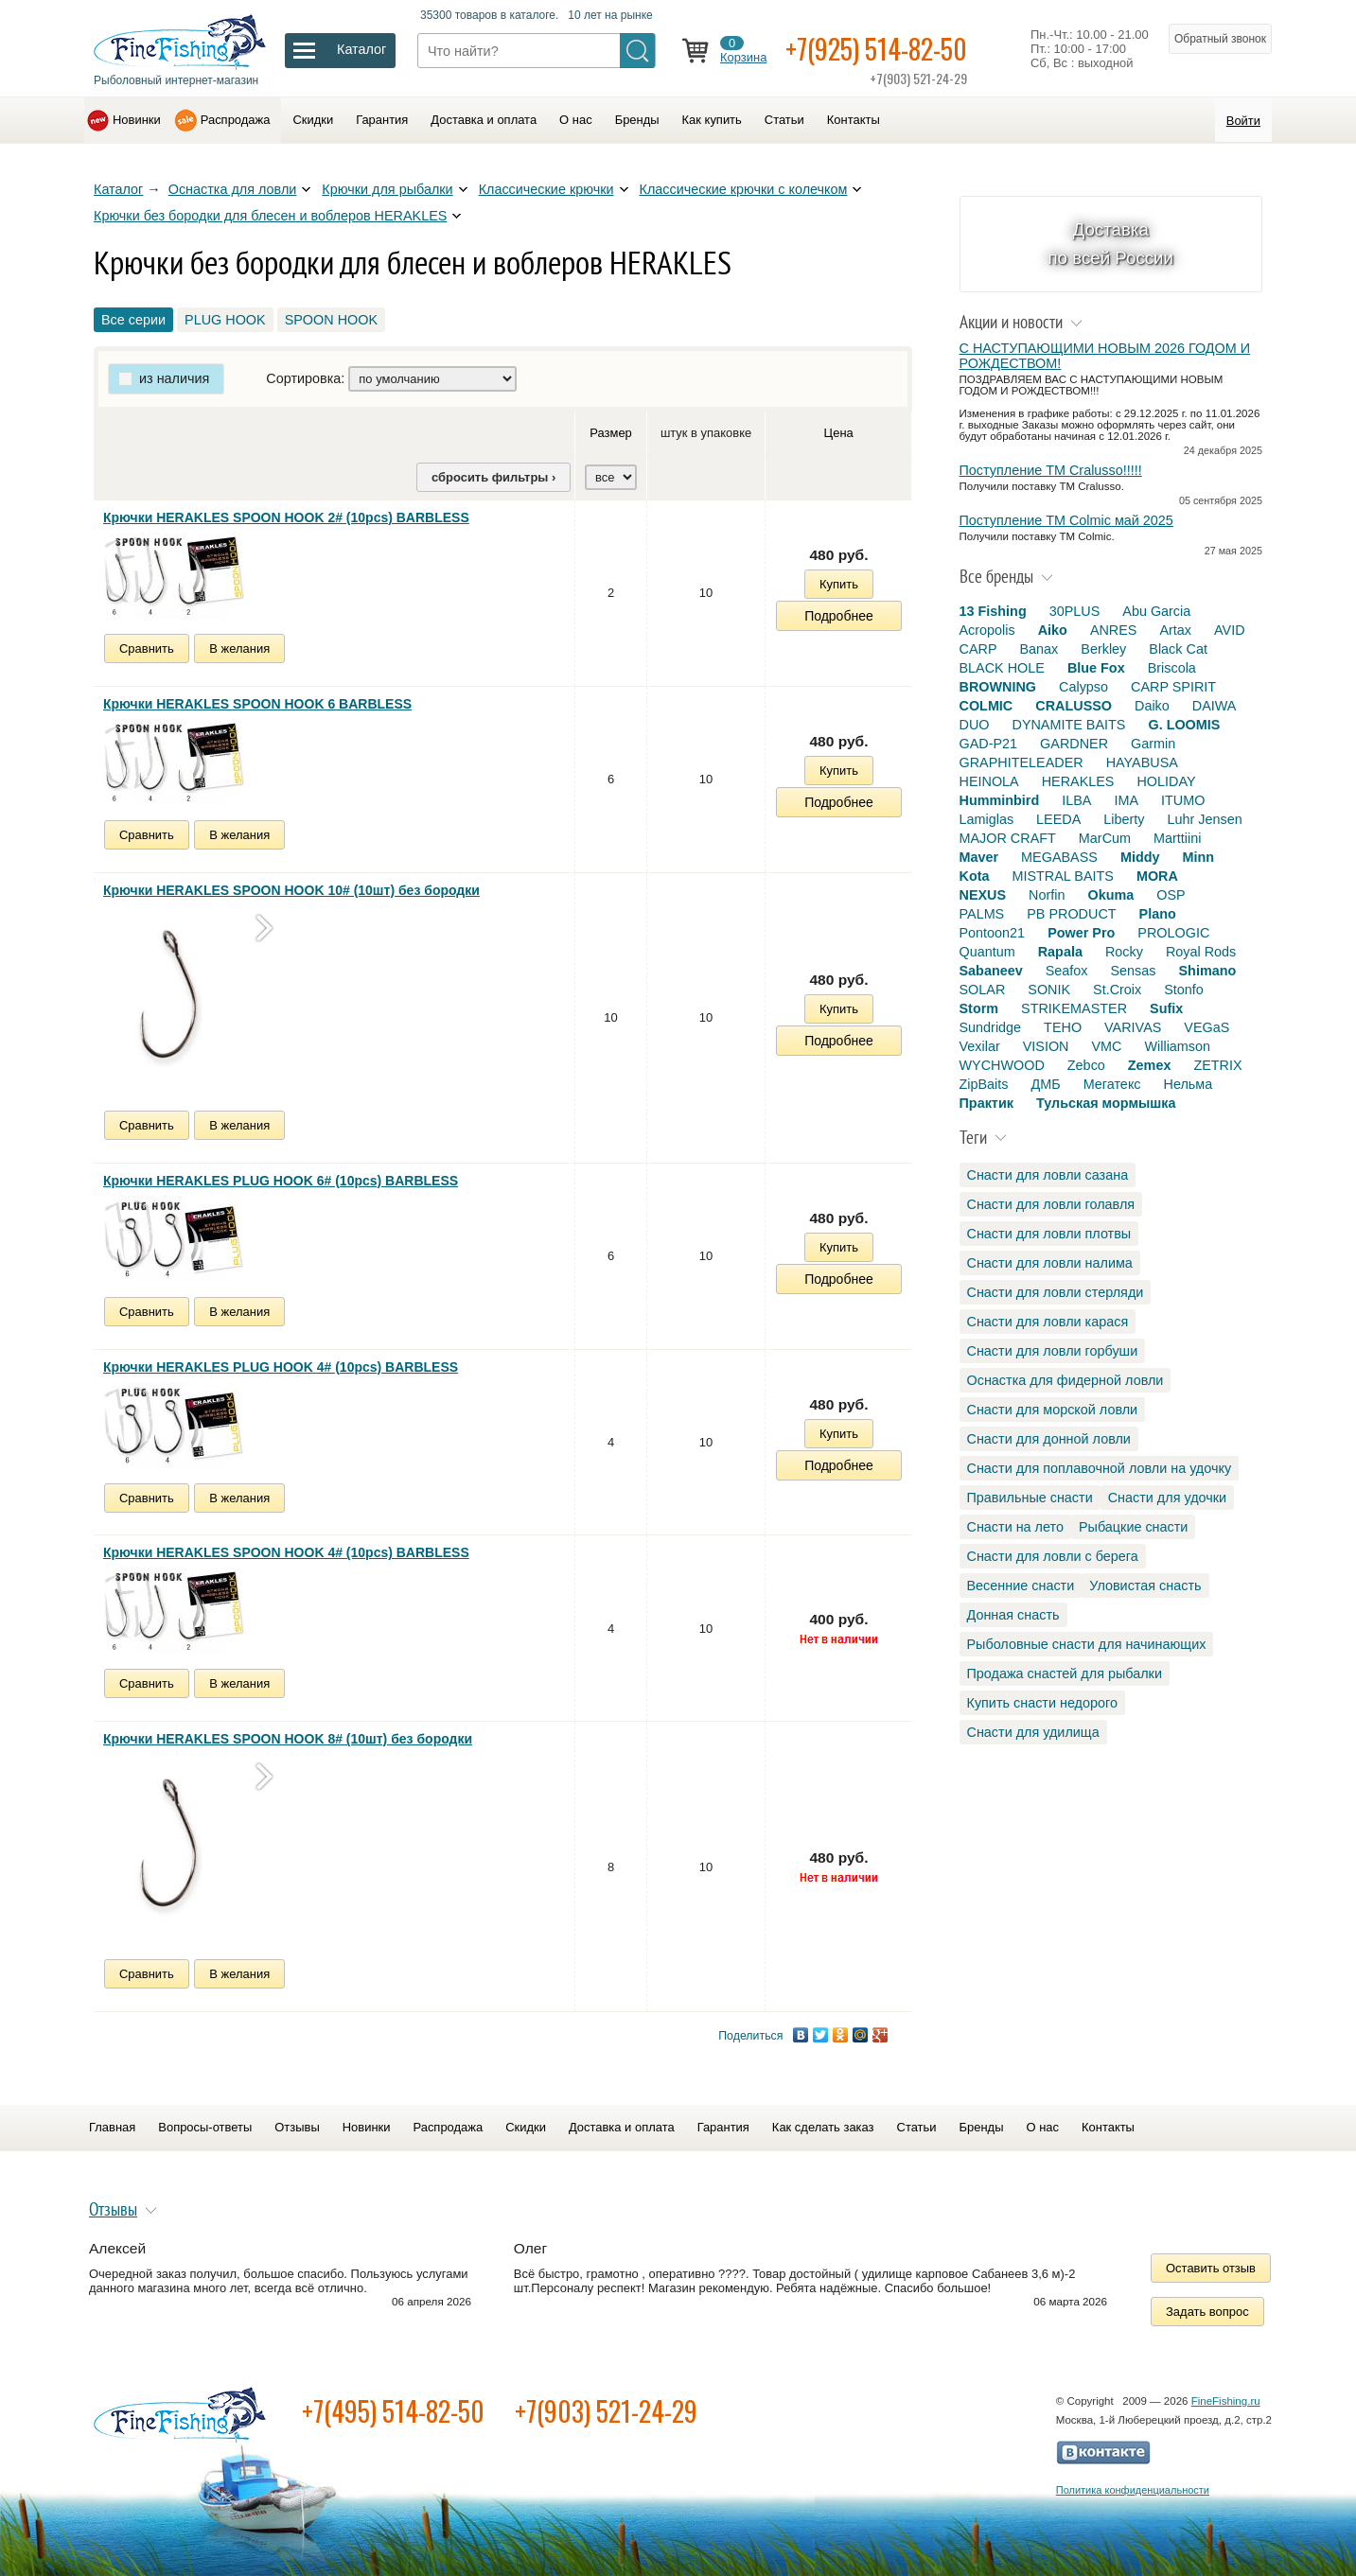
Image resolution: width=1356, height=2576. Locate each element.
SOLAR (983, 989)
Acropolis (987, 630)
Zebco (1086, 1065)
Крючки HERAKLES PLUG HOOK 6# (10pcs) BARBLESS (280, 1180)
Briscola (1172, 667)
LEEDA (1058, 819)
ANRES (1113, 630)
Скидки (312, 120)
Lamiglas (987, 819)
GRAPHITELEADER (1021, 762)
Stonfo (1184, 989)
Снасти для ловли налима (1050, 1262)
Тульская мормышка (1106, 1103)
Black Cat (1178, 649)
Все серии (133, 319)
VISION (1046, 1046)
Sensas (1133, 970)
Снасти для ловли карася (1048, 1321)
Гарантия (382, 120)
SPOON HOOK (331, 319)
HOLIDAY (1165, 781)
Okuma (1110, 894)
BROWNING (998, 686)
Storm (979, 1008)
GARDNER (1074, 743)
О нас (575, 120)
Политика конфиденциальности (1132, 2490)
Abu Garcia (1156, 611)
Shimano (1208, 970)
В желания (239, 648)
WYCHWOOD (1002, 1065)
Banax (1038, 649)
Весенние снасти (1021, 1585)
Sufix (1166, 1008)
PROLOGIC (1173, 932)
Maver (979, 857)
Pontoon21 (993, 932)
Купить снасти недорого (1042, 1702)
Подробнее (838, 615)
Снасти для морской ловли (1052, 1409)
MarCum (1105, 838)
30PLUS (1075, 611)
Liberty (1123, 819)
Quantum (987, 951)
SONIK (1049, 989)
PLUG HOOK (225, 319)
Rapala (1060, 951)
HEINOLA (989, 781)
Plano (1157, 913)
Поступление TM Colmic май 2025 (1066, 520)
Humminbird (1000, 800)
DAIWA (1214, 705)
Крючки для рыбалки (387, 189)
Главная (112, 2127)
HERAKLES (1078, 781)
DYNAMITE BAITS (1068, 724)
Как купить (712, 120)
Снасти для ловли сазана (1048, 1175)
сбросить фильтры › (493, 477)
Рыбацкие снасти (1133, 1526)
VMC (1106, 1046)
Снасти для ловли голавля (1051, 1204)
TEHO (1063, 1027)
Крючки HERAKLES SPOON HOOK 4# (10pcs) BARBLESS (286, 1552)
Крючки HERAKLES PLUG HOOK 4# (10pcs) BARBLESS (280, 1367)
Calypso (1083, 686)
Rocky (1124, 951)
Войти (1243, 121)
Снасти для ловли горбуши (1052, 1350)
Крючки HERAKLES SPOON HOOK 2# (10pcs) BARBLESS (286, 517)
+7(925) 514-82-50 (876, 48)
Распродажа (236, 120)
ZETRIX (1217, 1065)
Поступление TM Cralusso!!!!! (1051, 470)
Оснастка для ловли (232, 189)
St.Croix (1117, 989)
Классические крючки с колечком (744, 189)
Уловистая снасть (1145, 1585)
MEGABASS (1059, 857)
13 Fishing (993, 611)
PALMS (982, 913)
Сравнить (146, 648)
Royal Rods (1201, 951)
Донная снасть (1013, 1614)
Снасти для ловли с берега (1052, 1556)
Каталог (118, 189)
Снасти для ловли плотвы (1049, 1233)
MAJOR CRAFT (1008, 838)
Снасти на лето (1015, 1526)
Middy (1140, 857)
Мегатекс (1112, 1084)
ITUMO (1183, 800)
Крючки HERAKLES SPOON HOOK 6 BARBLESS (257, 703)
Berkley (1103, 649)
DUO (975, 724)
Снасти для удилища (1033, 1732)
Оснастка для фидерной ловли (1065, 1380)
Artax (1175, 630)
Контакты (853, 120)
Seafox (1067, 970)
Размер (611, 433)
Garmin (1153, 743)
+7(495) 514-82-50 (393, 2411)
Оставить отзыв (1211, 2268)
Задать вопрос (1207, 2311)
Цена (839, 433)
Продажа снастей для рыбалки (1064, 1673)
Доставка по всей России (1110, 243)
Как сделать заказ (823, 2127)
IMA (1126, 800)
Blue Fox (1096, 667)
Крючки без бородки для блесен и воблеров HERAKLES (270, 215)
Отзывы (296, 2127)
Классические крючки (546, 189)
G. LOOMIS (1184, 724)
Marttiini (1177, 838)
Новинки (137, 120)
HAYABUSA (1142, 762)
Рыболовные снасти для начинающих (1086, 1644)
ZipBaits (984, 1084)
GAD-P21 (989, 743)
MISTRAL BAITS (1062, 876)
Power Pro (1081, 932)
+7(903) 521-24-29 (606, 2411)
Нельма (1188, 1084)
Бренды (637, 120)
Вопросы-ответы (205, 2127)
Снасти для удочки (1167, 1497)
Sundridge (991, 1027)
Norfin (1047, 894)
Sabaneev (991, 970)
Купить (838, 584)
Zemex (1149, 1065)
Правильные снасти (1030, 1497)
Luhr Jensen (1205, 819)
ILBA (1076, 800)
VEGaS (1206, 1027)
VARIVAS (1132, 1027)
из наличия (174, 378)
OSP (1170, 894)
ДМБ (1045, 1084)
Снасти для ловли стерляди (1055, 1292)
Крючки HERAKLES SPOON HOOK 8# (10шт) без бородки (287, 1738)
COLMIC (986, 705)
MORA (1157, 876)
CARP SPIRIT (1173, 686)
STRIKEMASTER (1074, 1008)
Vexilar (980, 1046)
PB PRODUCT (1071, 913)
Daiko (1152, 705)
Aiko (1052, 630)
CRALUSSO (1073, 705)
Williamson (1177, 1046)
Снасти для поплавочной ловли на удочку (1099, 1468)
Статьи (784, 120)
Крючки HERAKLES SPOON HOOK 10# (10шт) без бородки (291, 890)
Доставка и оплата (484, 120)
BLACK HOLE (1002, 667)
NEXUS (983, 894)
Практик (986, 1103)
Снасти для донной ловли (1049, 1438)
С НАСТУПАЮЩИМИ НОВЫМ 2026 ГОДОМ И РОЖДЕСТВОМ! (1105, 356)
